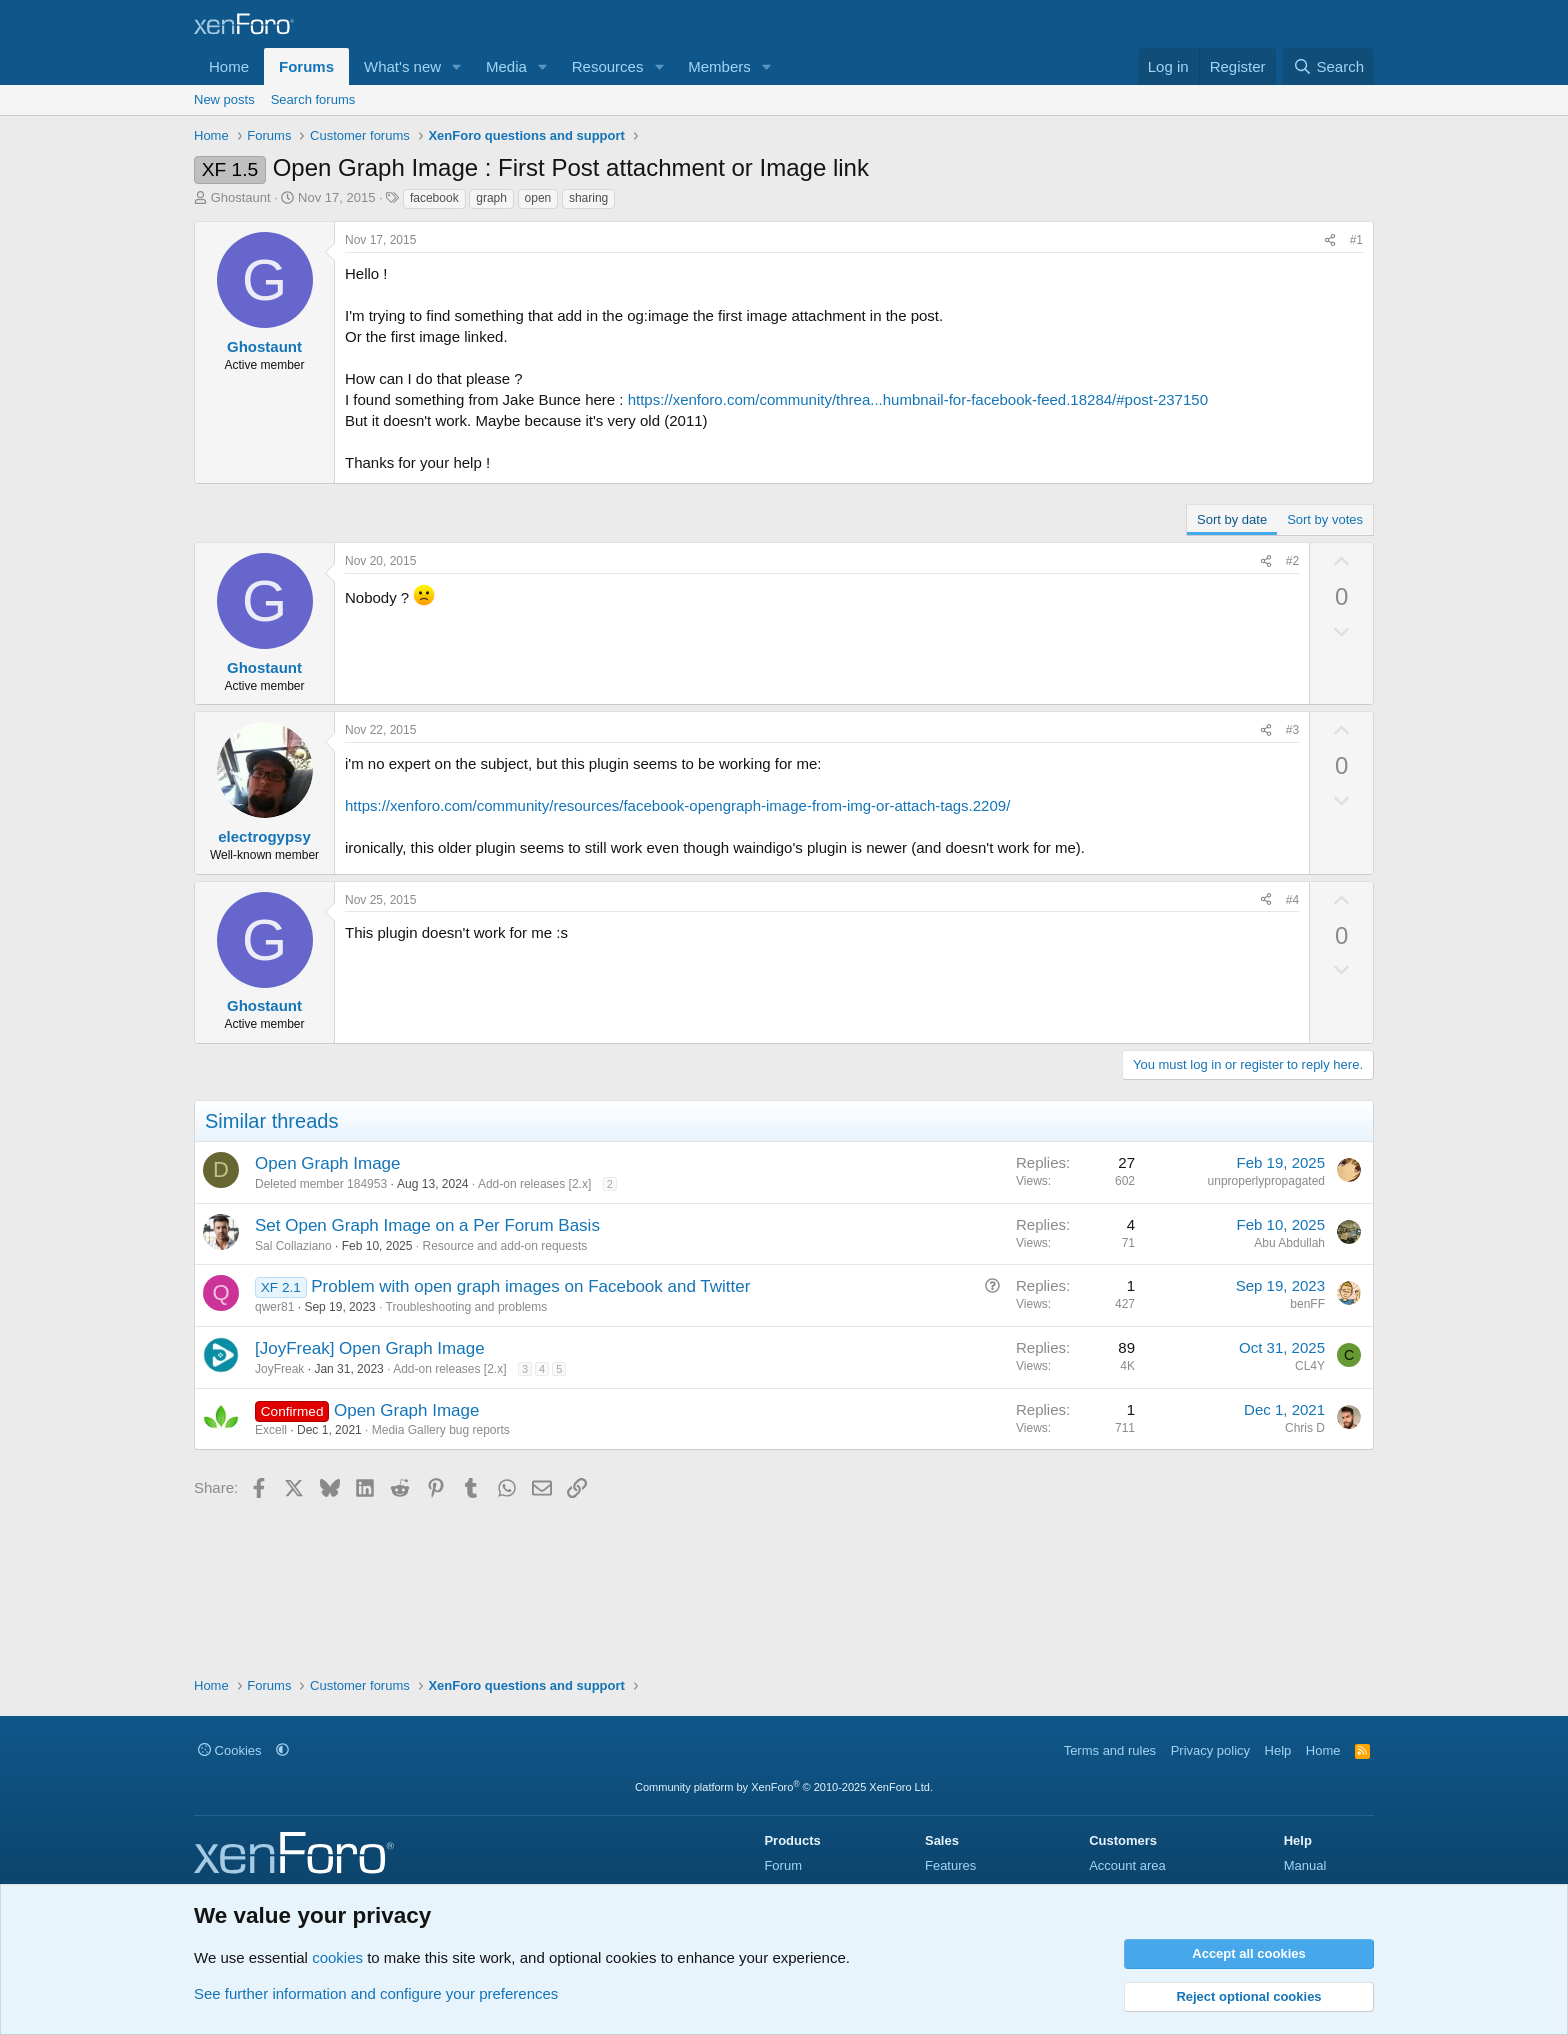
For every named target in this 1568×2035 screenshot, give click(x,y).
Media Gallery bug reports (441, 1430)
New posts (224, 99)
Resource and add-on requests (504, 1246)
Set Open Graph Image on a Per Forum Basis (427, 1225)
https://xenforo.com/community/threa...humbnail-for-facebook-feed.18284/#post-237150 (918, 399)
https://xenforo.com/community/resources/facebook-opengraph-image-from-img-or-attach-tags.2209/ (677, 805)
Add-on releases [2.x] (534, 1184)
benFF (1307, 1304)
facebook (434, 198)
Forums (306, 66)
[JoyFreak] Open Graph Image (370, 1348)
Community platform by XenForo (784, 1787)
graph (491, 198)
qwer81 (274, 1307)
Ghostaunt (241, 197)
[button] (457, 66)
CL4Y (1310, 1366)
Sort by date (1232, 519)
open (538, 198)
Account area (1127, 1865)
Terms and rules (1110, 1750)
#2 (1292, 561)
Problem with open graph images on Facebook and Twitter (530, 1286)
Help (1278, 1750)
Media (506, 66)
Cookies (230, 1750)
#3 (1292, 730)
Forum (783, 1865)
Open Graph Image (328, 1163)
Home (229, 66)
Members (719, 66)
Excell (271, 1430)
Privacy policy (1210, 1750)
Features (950, 1865)
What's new (402, 66)
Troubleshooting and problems (467, 1307)
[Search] (1328, 66)
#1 (1356, 240)
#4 (1292, 900)
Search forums (313, 99)
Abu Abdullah (1289, 1243)
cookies (337, 1957)
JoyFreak (279, 1369)
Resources (608, 66)
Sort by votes (1325, 519)
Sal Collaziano (293, 1246)
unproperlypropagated (1266, 1181)
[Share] (1330, 240)
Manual (1305, 1865)
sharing (588, 198)
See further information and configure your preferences (376, 1993)
